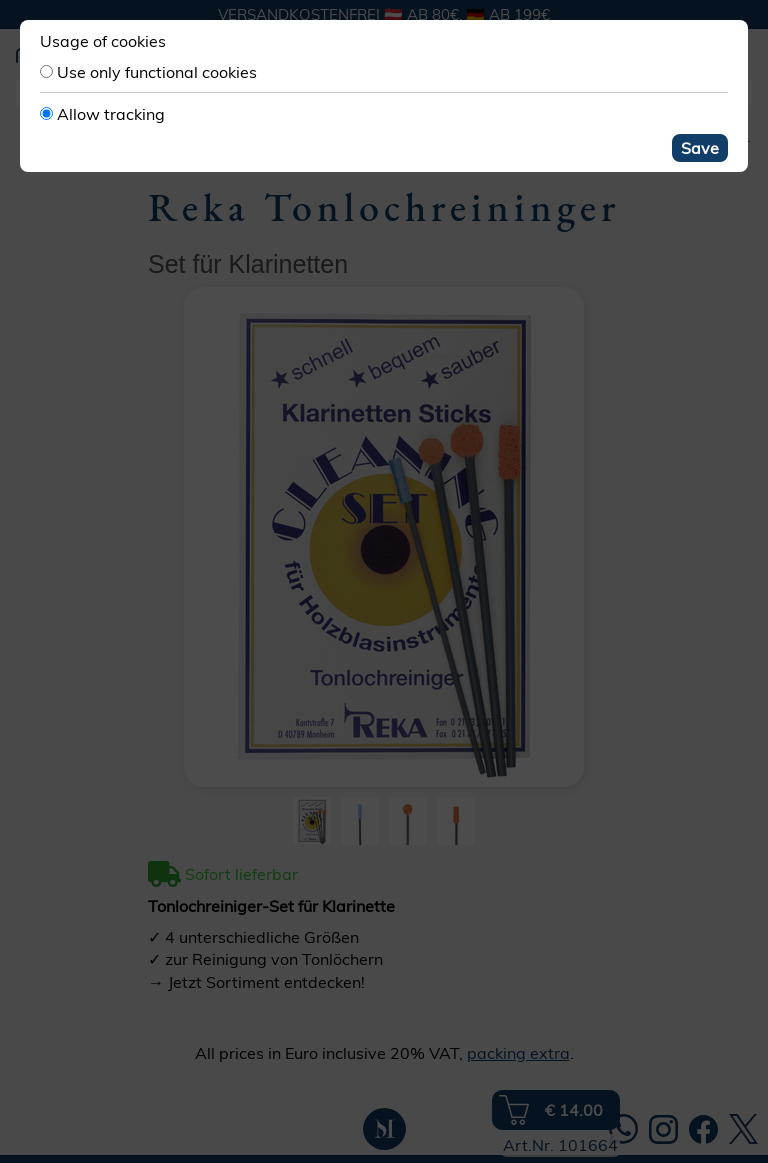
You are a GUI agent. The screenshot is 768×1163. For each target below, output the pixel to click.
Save (700, 148)
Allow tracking (111, 114)
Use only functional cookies (157, 72)
